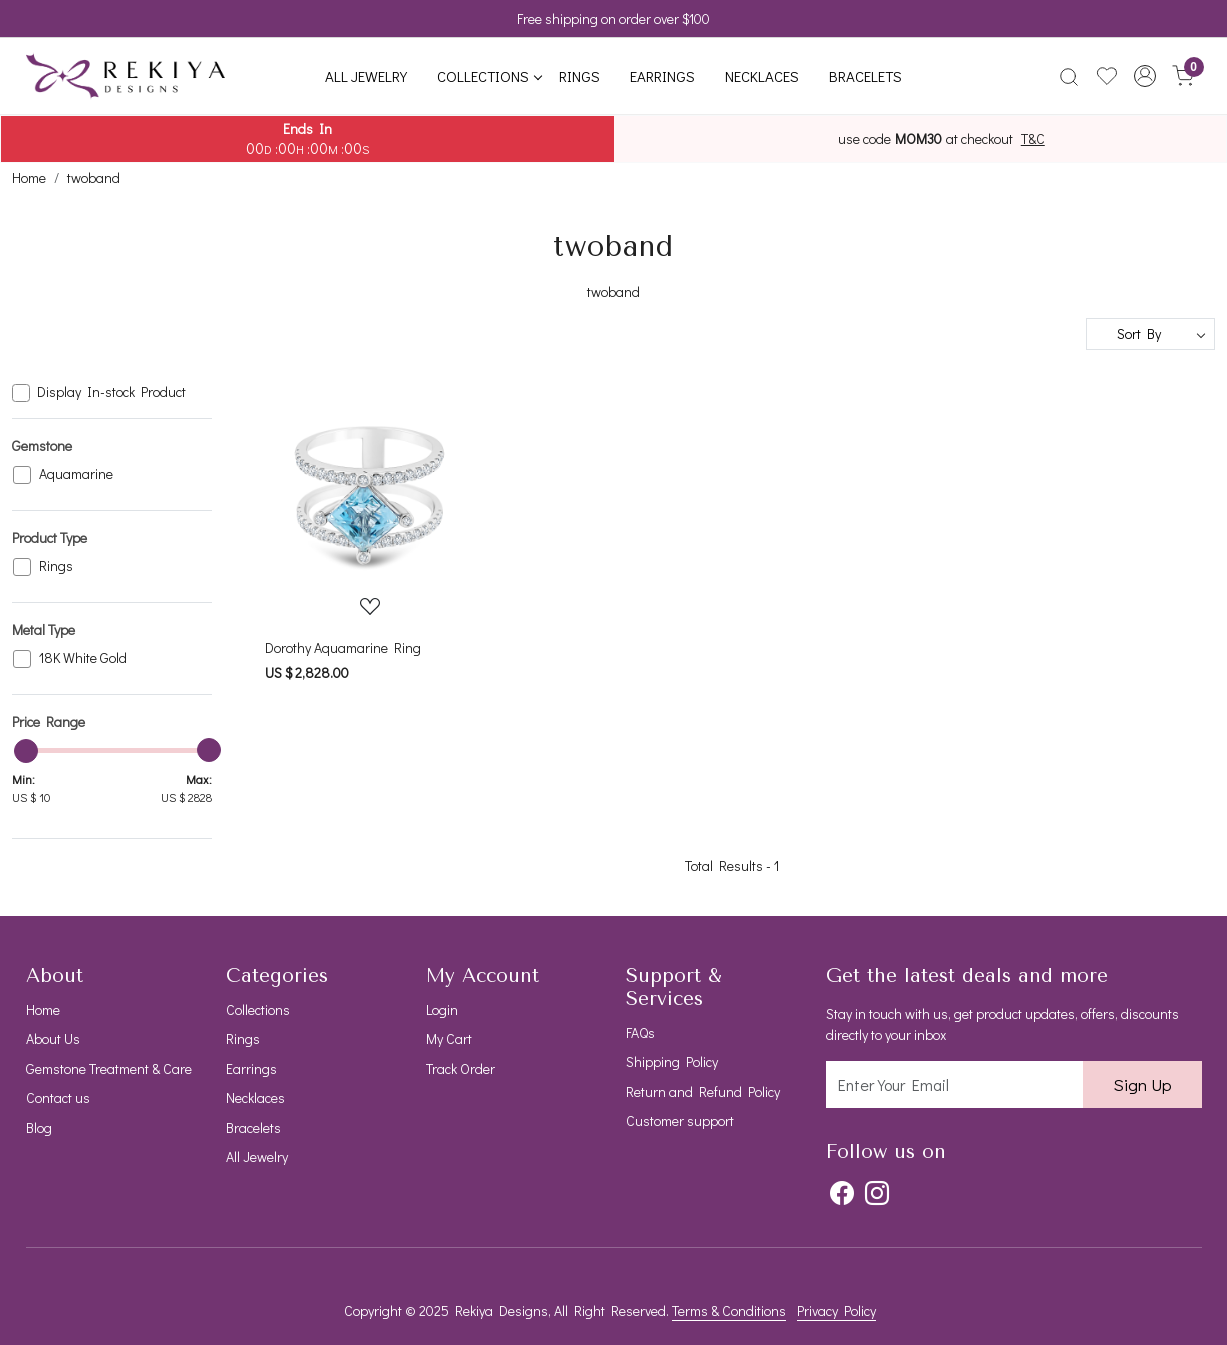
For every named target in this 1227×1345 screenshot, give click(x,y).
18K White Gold (83, 658)
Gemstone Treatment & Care (109, 1068)
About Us (53, 1038)
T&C (1033, 139)
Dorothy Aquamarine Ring (343, 647)
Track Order (460, 1068)
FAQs (640, 1032)
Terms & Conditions (729, 1310)
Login (442, 1009)
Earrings (662, 76)
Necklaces (762, 76)
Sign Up (1142, 1084)
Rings (579, 76)
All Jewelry (366, 76)
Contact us (58, 1097)
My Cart (449, 1038)
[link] (1069, 76)
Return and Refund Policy (703, 1091)
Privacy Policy (836, 1310)
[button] (1145, 76)
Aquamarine (76, 474)
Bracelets (865, 76)
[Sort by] (1150, 334)
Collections (489, 76)
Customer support (680, 1120)
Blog (39, 1127)
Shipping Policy (672, 1061)
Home (43, 1009)
